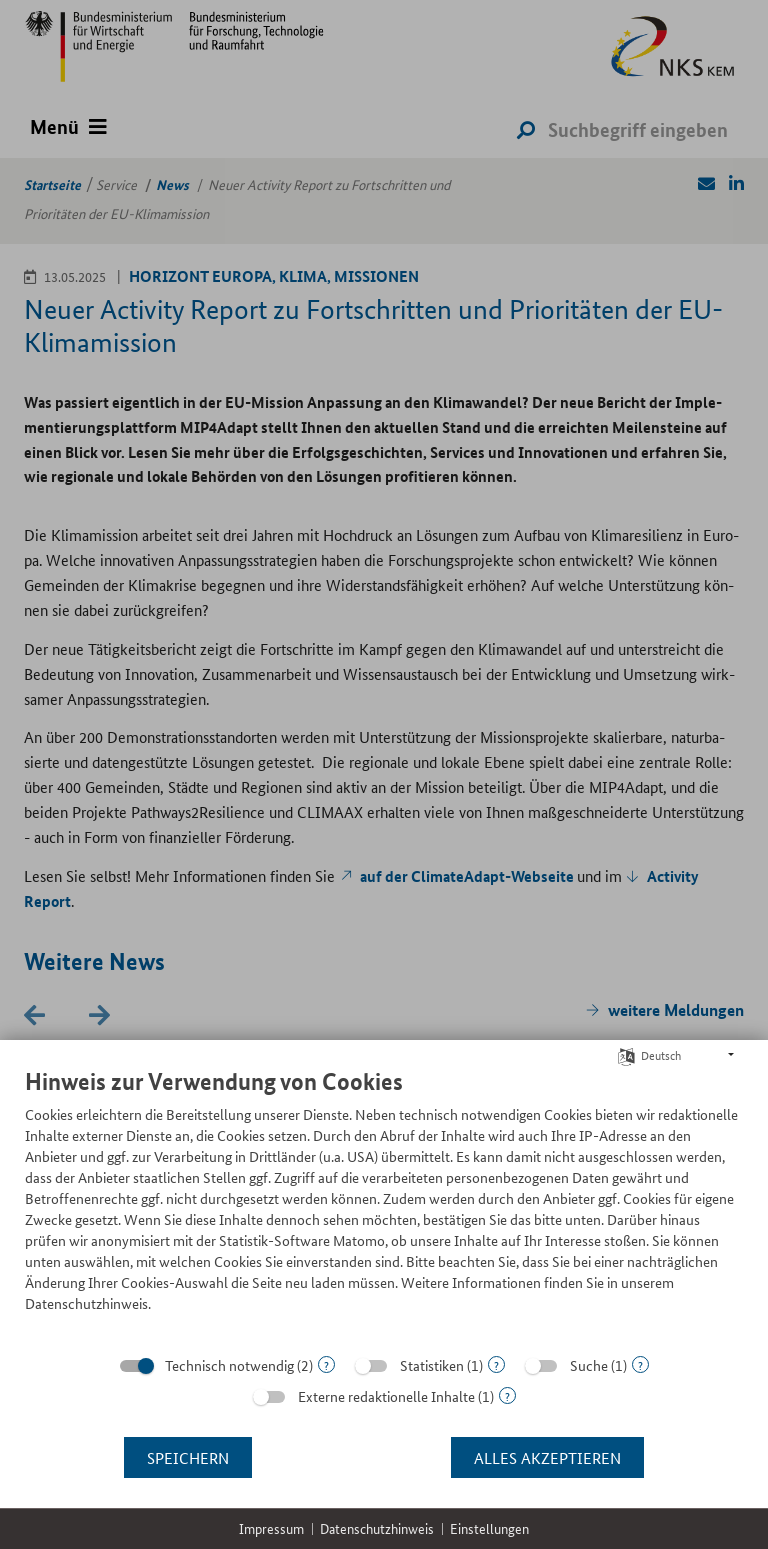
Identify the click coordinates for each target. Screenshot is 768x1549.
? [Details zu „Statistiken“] (496, 1364)
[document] (384, 1205)
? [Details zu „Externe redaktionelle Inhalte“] (507, 1395)
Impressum (271, 1528)
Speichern (188, 1457)
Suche (589, 1365)
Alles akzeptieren (547, 1457)
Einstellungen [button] (489, 1528)
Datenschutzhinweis (377, 1528)
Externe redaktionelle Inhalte (386, 1396)
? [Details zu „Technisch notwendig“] (326, 1364)
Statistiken (432, 1365)
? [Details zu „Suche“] (640, 1364)
